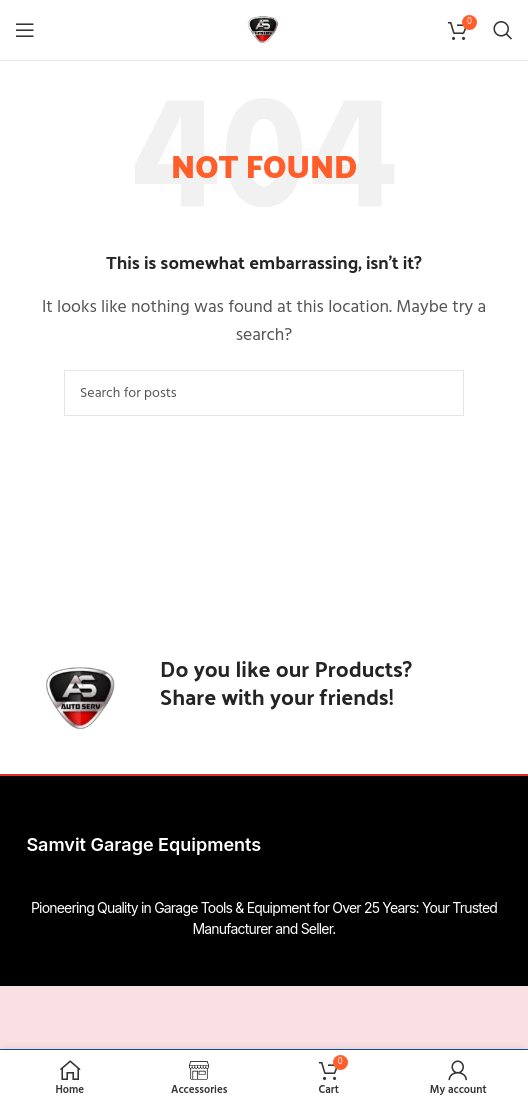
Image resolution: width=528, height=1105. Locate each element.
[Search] (503, 30)
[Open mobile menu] (25, 30)
